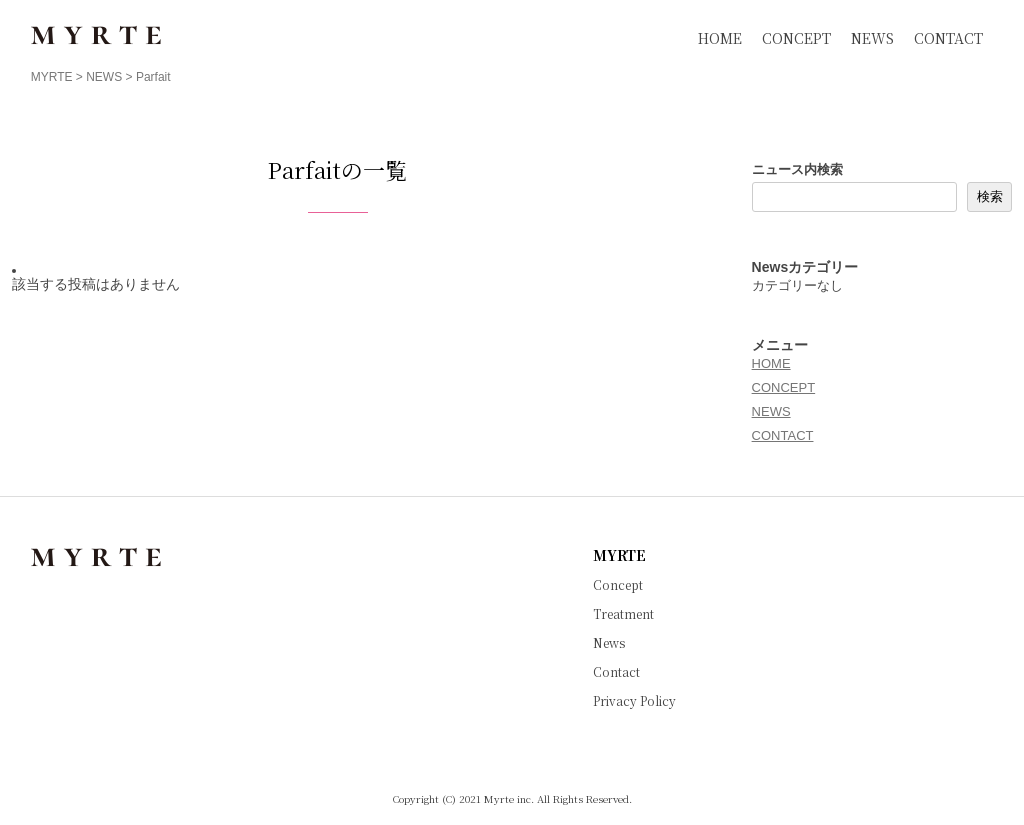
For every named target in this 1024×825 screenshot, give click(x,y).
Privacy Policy (634, 701)
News (609, 643)
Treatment (623, 614)
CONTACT (948, 38)
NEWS (872, 38)
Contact (616, 672)
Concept (618, 585)
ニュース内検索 (797, 169)
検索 (990, 196)
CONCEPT (796, 38)
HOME (720, 38)
